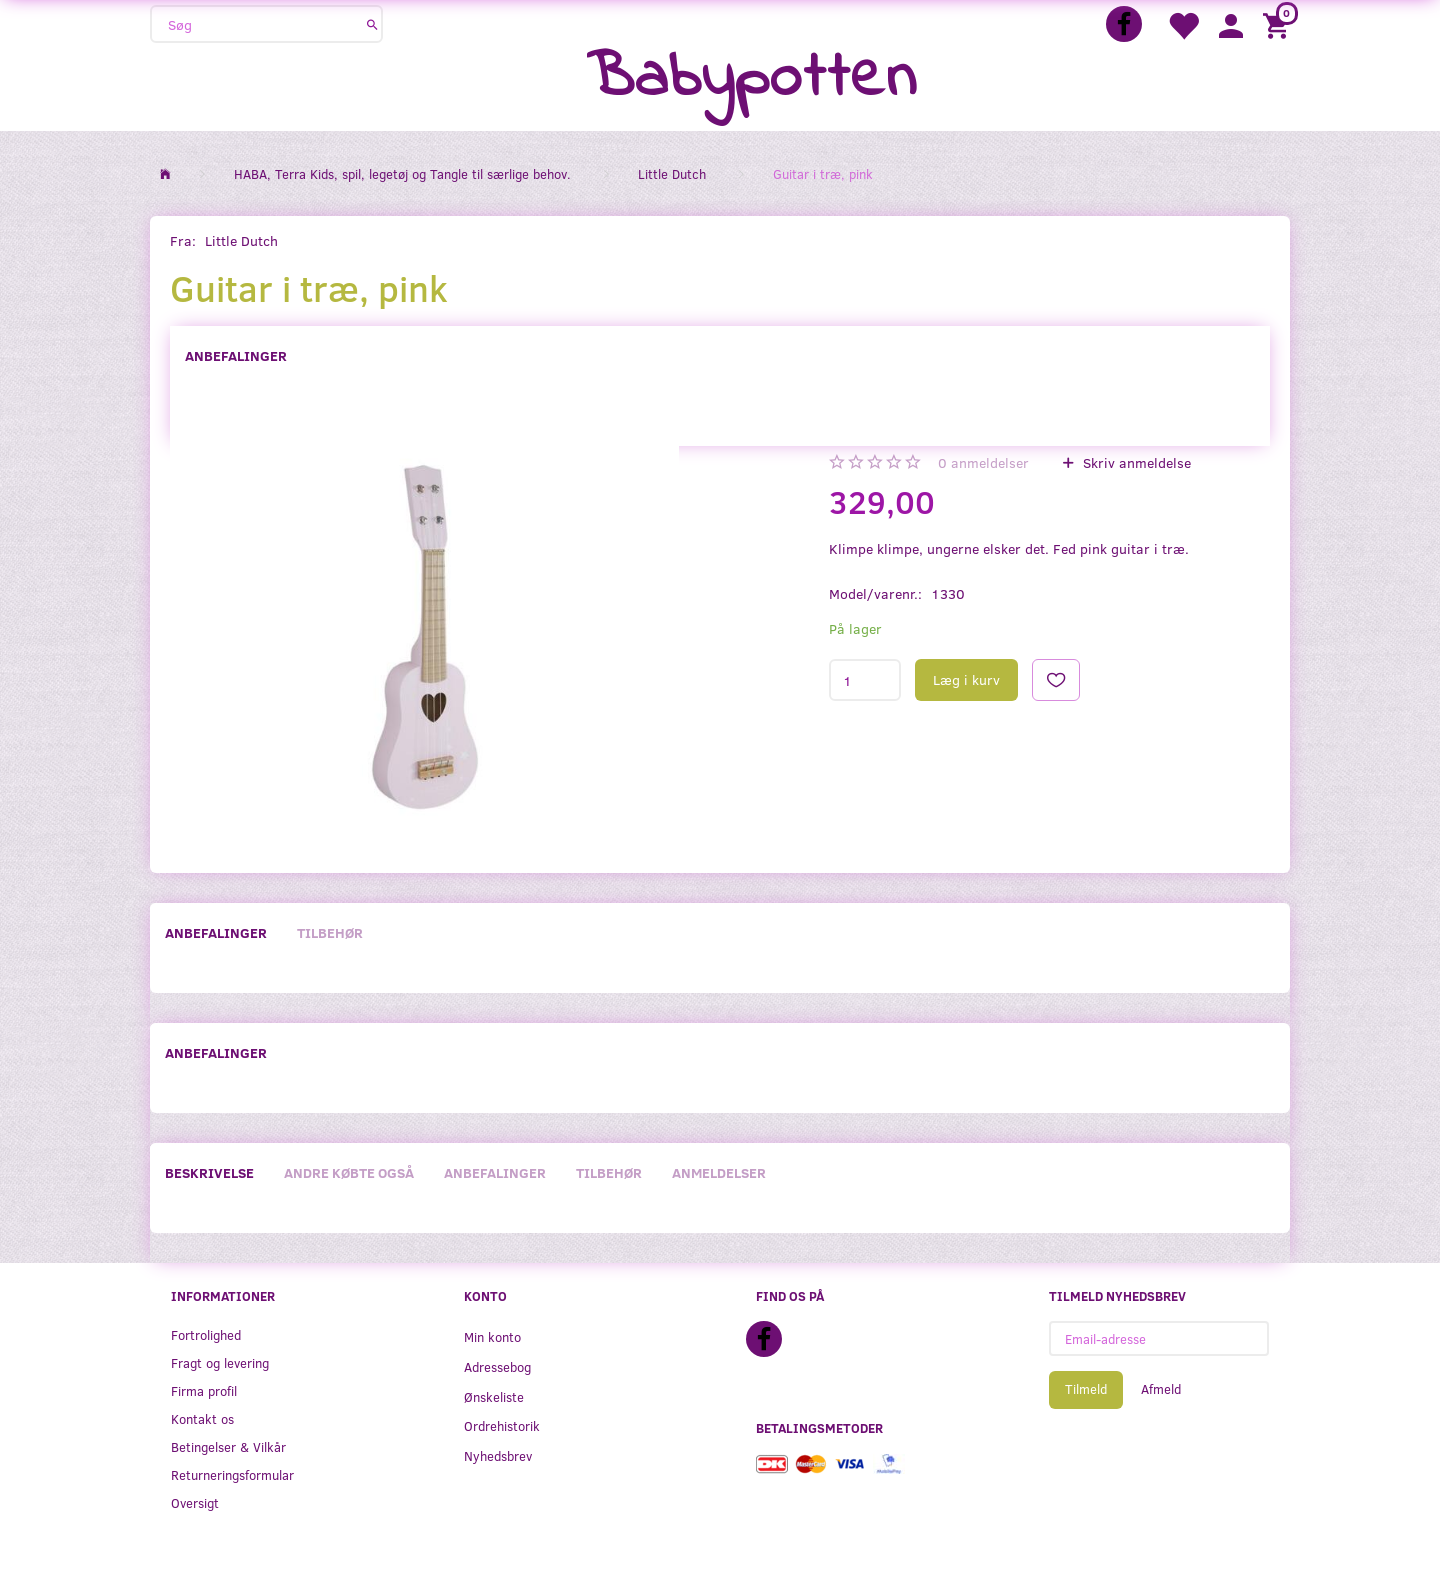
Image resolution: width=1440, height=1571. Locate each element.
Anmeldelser (719, 1172)
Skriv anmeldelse (1135, 462)
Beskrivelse (209, 1172)
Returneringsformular (232, 1474)
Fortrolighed (206, 1334)
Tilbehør (330, 932)
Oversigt (195, 1502)
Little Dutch (241, 240)
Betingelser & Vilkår (228, 1446)
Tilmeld (1086, 1389)
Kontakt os (202, 1418)
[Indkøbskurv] (1279, 24)
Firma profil (204, 1390)
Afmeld (1161, 1389)
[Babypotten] (751, 79)
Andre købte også (349, 1172)
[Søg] (372, 24)
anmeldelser (983, 462)
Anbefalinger (236, 355)
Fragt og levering (220, 1362)
